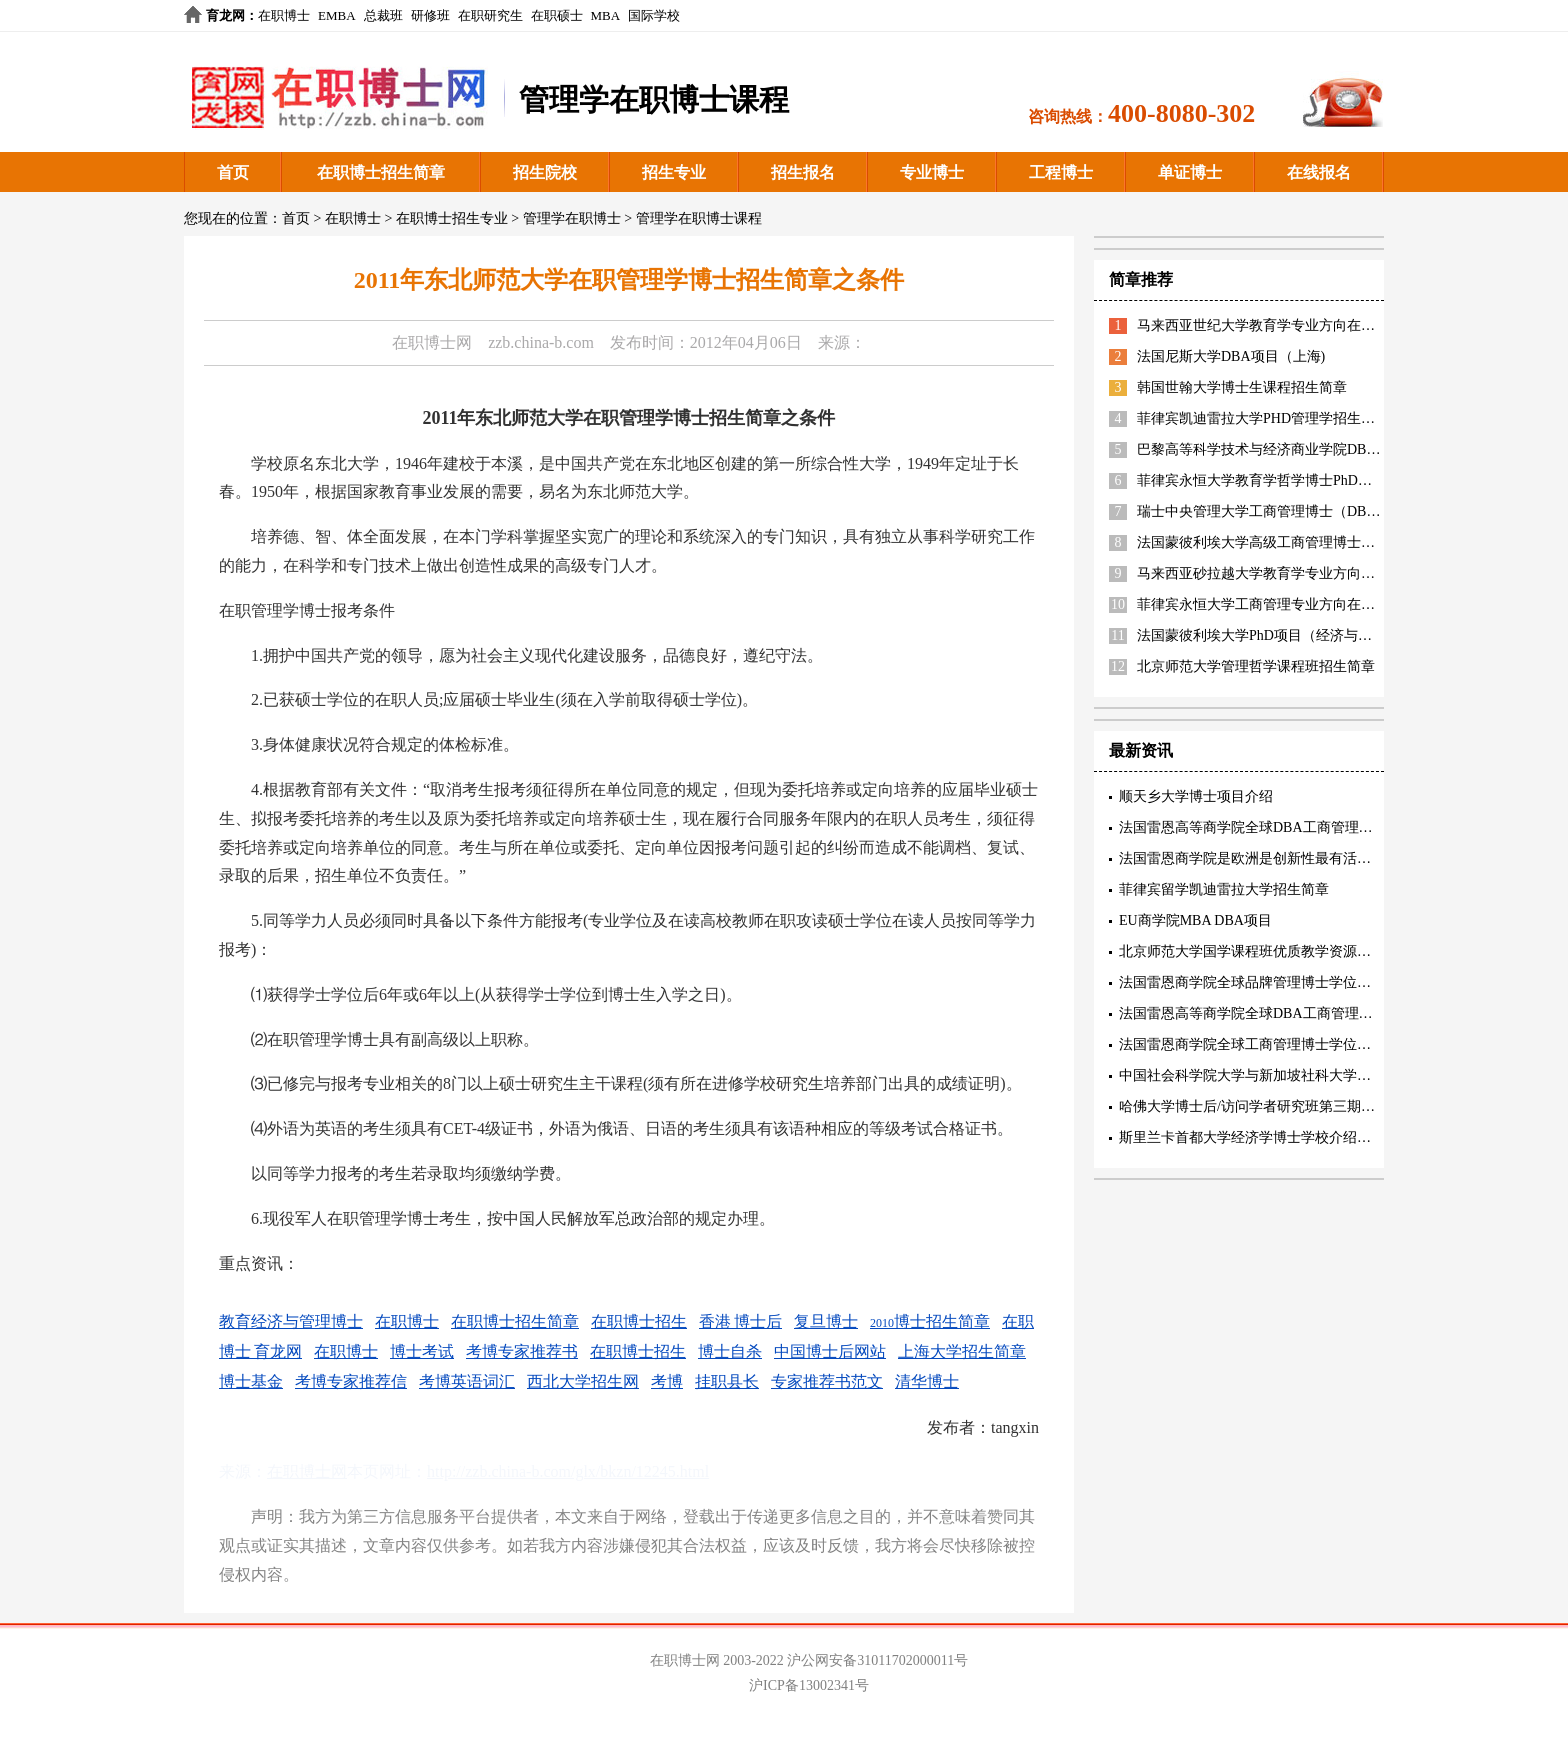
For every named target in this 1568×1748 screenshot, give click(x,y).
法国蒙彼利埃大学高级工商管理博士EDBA (1268, 542)
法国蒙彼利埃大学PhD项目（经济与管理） (1268, 635)
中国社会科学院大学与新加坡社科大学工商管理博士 (1280, 1075)
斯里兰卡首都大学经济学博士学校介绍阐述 (1252, 1137)
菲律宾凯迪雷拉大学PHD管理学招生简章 (1263, 418)
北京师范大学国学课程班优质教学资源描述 (1252, 951)
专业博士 (932, 172)
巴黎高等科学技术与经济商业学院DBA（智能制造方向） (1313, 449)
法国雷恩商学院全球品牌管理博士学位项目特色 (1266, 982)
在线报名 (1319, 172)
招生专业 (674, 172)
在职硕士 (557, 15)
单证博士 (1190, 172)
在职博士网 (432, 342)
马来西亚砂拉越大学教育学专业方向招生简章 (1277, 573)
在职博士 (284, 15)
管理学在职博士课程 (699, 218)
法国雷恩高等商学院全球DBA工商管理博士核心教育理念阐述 (1309, 1013)
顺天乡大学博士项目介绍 (1196, 796)
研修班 (430, 15)
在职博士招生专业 (452, 218)
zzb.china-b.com (541, 342)
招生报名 (803, 172)
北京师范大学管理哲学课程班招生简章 (1256, 666)
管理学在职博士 (572, 218)
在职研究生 (490, 15)
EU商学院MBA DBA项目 (1195, 920)
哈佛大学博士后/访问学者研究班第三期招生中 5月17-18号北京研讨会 (1331, 1106)
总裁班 (383, 15)
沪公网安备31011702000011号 (877, 1660)
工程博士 (1061, 172)
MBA (606, 15)
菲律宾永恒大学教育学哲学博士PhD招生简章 (1275, 480)
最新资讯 (1141, 750)
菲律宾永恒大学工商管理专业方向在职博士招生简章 (1298, 604)
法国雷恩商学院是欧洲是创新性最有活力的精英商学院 (1287, 858)
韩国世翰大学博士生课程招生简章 (1242, 387)
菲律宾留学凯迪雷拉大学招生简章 (1224, 889)
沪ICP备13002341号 (809, 1685)
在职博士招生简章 (381, 172)
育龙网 (225, 15)
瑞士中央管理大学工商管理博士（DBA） (1264, 511)
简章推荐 (1141, 279)
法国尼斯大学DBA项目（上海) (1231, 356)
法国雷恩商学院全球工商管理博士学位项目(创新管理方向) (1298, 1044)
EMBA (337, 15)
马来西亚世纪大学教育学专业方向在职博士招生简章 (1298, 325)
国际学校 (654, 15)
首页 (233, 172)
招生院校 (545, 172)
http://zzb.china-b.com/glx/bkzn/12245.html (568, 1471)
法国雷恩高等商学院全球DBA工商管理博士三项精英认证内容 (1309, 827)
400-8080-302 (1181, 113)
